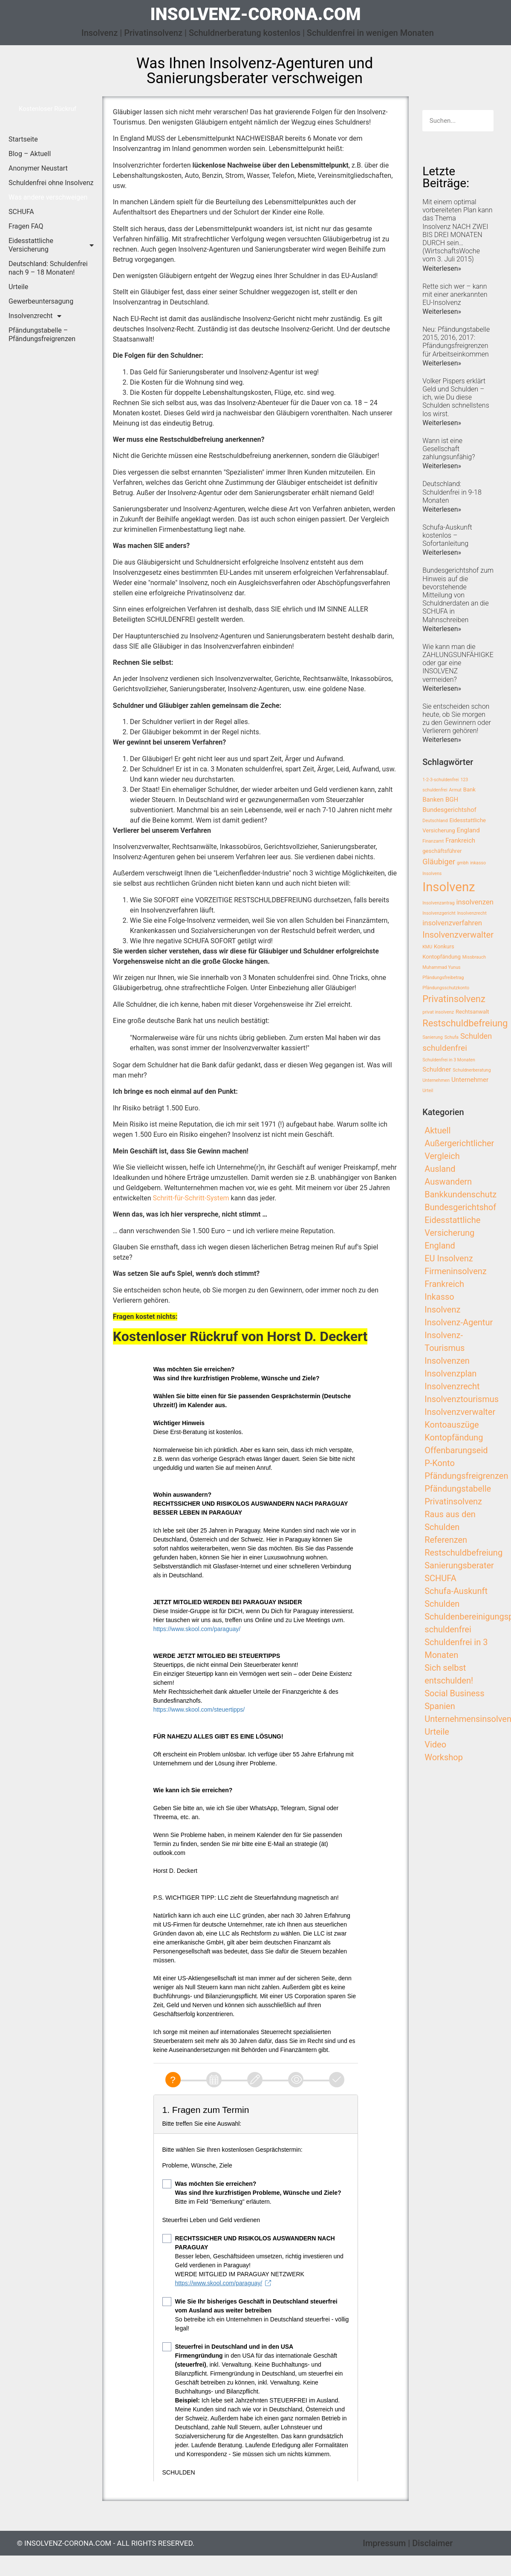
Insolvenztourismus (461, 1399)
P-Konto (439, 1463)
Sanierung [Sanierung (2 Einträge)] (432, 1037)
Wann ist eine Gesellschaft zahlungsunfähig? (448, 449)
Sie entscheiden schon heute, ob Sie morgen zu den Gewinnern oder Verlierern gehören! (456, 718)
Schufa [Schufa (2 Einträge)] (452, 1037)
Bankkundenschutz (460, 1194)
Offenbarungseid (456, 1450)
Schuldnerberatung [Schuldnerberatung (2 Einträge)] (472, 1070)
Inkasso (439, 1297)
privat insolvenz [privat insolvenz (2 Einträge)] (438, 1012)
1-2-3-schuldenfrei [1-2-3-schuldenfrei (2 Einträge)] (440, 779)
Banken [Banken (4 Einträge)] (433, 799)
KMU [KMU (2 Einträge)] (427, 947)
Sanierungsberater (459, 1565)
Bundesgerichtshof (460, 1207)
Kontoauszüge (451, 1425)
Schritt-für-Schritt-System (191, 1198)
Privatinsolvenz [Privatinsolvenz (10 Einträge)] (453, 999)
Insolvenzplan (450, 1373)
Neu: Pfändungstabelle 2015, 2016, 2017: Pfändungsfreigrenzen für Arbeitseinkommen (456, 341)
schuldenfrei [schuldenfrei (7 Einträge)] (444, 1048)
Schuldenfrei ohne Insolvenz (51, 183)
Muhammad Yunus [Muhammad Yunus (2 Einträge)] (441, 967)
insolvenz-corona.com (255, 14)
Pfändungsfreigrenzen (466, 1476)
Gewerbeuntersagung (41, 301)
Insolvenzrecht (35, 316)
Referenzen (445, 1540)
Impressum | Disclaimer (408, 2543)
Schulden (441, 1604)
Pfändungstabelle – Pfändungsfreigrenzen (42, 334)
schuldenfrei (447, 1629)
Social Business (454, 1693)
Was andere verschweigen (48, 197)
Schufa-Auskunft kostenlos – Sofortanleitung (447, 535)
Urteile (18, 287)
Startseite (23, 139)
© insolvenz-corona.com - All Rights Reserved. (106, 2543)
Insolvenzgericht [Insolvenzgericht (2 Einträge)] (439, 913)
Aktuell (437, 1130)
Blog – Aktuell (30, 154)
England (439, 1245)
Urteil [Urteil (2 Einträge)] (427, 1090)
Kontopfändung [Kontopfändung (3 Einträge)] (441, 956)
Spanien (439, 1706)
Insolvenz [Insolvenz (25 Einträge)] (448, 887)
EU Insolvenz (448, 1258)
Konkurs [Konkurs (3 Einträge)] (444, 946)
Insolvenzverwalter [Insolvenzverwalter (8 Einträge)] (458, 935)
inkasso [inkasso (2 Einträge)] (478, 863)
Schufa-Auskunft (456, 1591)
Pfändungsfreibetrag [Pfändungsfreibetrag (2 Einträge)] (443, 977)
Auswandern (448, 1181)
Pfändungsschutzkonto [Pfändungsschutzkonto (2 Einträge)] (445, 988)
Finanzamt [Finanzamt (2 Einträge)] (433, 841)
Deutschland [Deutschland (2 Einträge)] (434, 820)
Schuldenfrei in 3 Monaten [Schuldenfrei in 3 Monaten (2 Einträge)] (448, 1060)
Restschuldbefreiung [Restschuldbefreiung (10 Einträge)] (465, 1023)
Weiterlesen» (441, 268)
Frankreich (444, 1284)
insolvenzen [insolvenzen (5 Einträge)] (475, 902)
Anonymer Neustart (38, 168)
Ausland (439, 1169)
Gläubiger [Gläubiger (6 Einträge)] (438, 861)
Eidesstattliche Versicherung (51, 245)
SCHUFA (21, 212)
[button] (48, 109)
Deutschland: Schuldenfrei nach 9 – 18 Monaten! (48, 268)
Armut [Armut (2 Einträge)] (455, 790)
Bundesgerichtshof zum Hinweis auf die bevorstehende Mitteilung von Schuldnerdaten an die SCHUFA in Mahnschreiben (458, 594)
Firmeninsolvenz (455, 1271)
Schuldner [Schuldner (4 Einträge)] (436, 1069)
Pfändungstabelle (457, 1489)
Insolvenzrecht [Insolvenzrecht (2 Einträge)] (472, 913)
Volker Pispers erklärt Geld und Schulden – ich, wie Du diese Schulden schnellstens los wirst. (455, 397)
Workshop (443, 1757)
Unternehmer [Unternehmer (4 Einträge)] (469, 1080)
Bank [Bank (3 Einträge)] (469, 789)
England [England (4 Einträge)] (468, 830)
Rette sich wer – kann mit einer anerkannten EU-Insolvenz (454, 294)
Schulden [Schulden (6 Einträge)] (476, 1036)
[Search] (483, 120)
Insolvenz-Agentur (458, 1322)
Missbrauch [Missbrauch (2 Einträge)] (474, 957)
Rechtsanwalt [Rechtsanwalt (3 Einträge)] (472, 1011)
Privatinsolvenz (453, 1501)
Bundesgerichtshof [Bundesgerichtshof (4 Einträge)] (449, 810)
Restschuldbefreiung (463, 1552)
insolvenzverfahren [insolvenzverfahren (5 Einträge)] (452, 923)
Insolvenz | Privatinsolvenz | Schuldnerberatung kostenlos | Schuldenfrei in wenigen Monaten (257, 33)
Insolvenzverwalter (459, 1412)
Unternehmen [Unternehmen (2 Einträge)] (436, 1080)
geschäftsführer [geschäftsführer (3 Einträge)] (442, 851)
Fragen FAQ (26, 226)
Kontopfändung (453, 1437)
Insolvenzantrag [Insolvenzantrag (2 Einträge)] (438, 903)
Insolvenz (442, 1309)
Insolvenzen (447, 1361)
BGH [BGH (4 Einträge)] (451, 799)
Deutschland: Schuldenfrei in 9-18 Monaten (452, 492)
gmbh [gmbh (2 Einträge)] (462, 863)
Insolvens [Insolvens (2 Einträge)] (432, 873)
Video (435, 1744)
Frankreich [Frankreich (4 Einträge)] (460, 840)
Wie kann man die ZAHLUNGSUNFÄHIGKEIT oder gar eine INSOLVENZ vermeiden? (460, 663)
